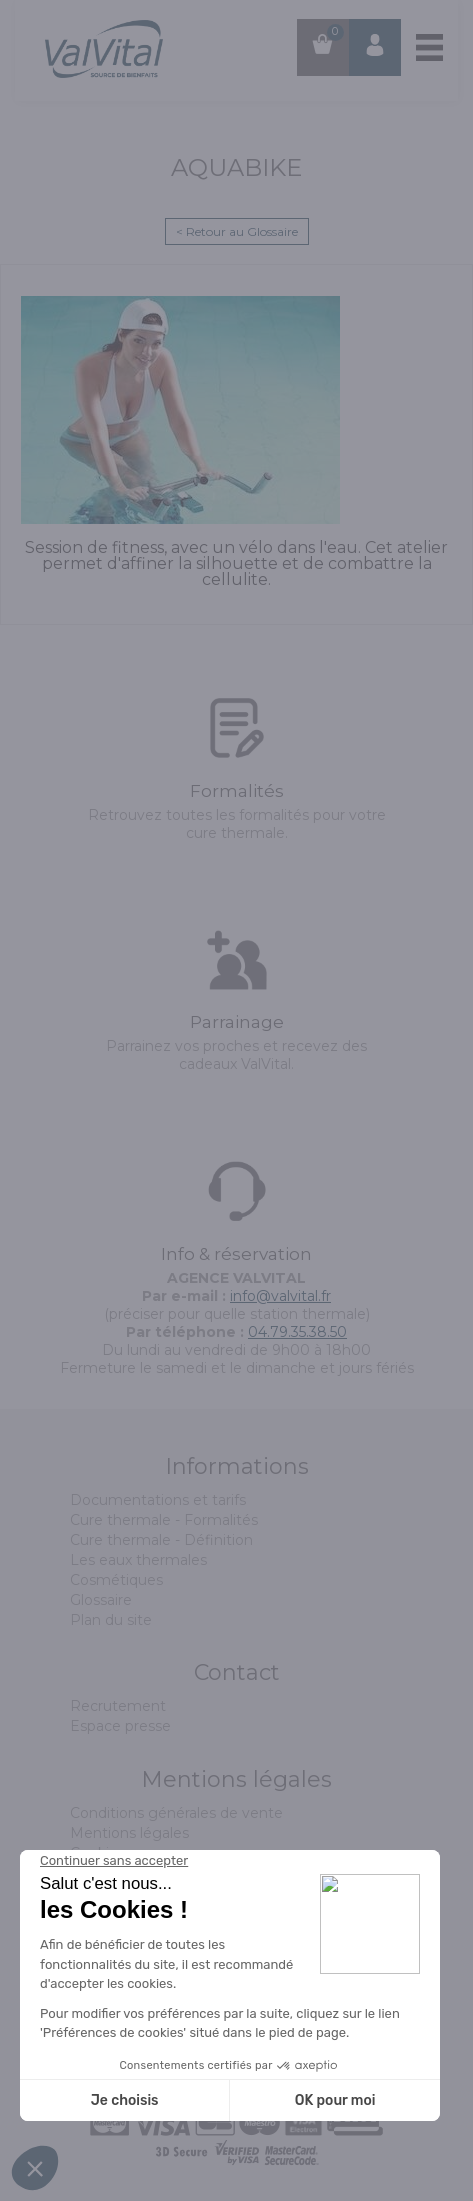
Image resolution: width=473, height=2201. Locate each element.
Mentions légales (129, 1833)
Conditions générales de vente (176, 1813)
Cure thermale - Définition (161, 1540)
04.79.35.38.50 (297, 1332)
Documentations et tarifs (158, 1500)
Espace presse (120, 1726)
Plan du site (111, 1620)
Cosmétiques (116, 1580)
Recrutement (118, 1706)
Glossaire (101, 1600)
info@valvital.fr (280, 1296)
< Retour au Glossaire (237, 231)
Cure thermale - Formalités (164, 1520)
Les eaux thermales (138, 1560)
